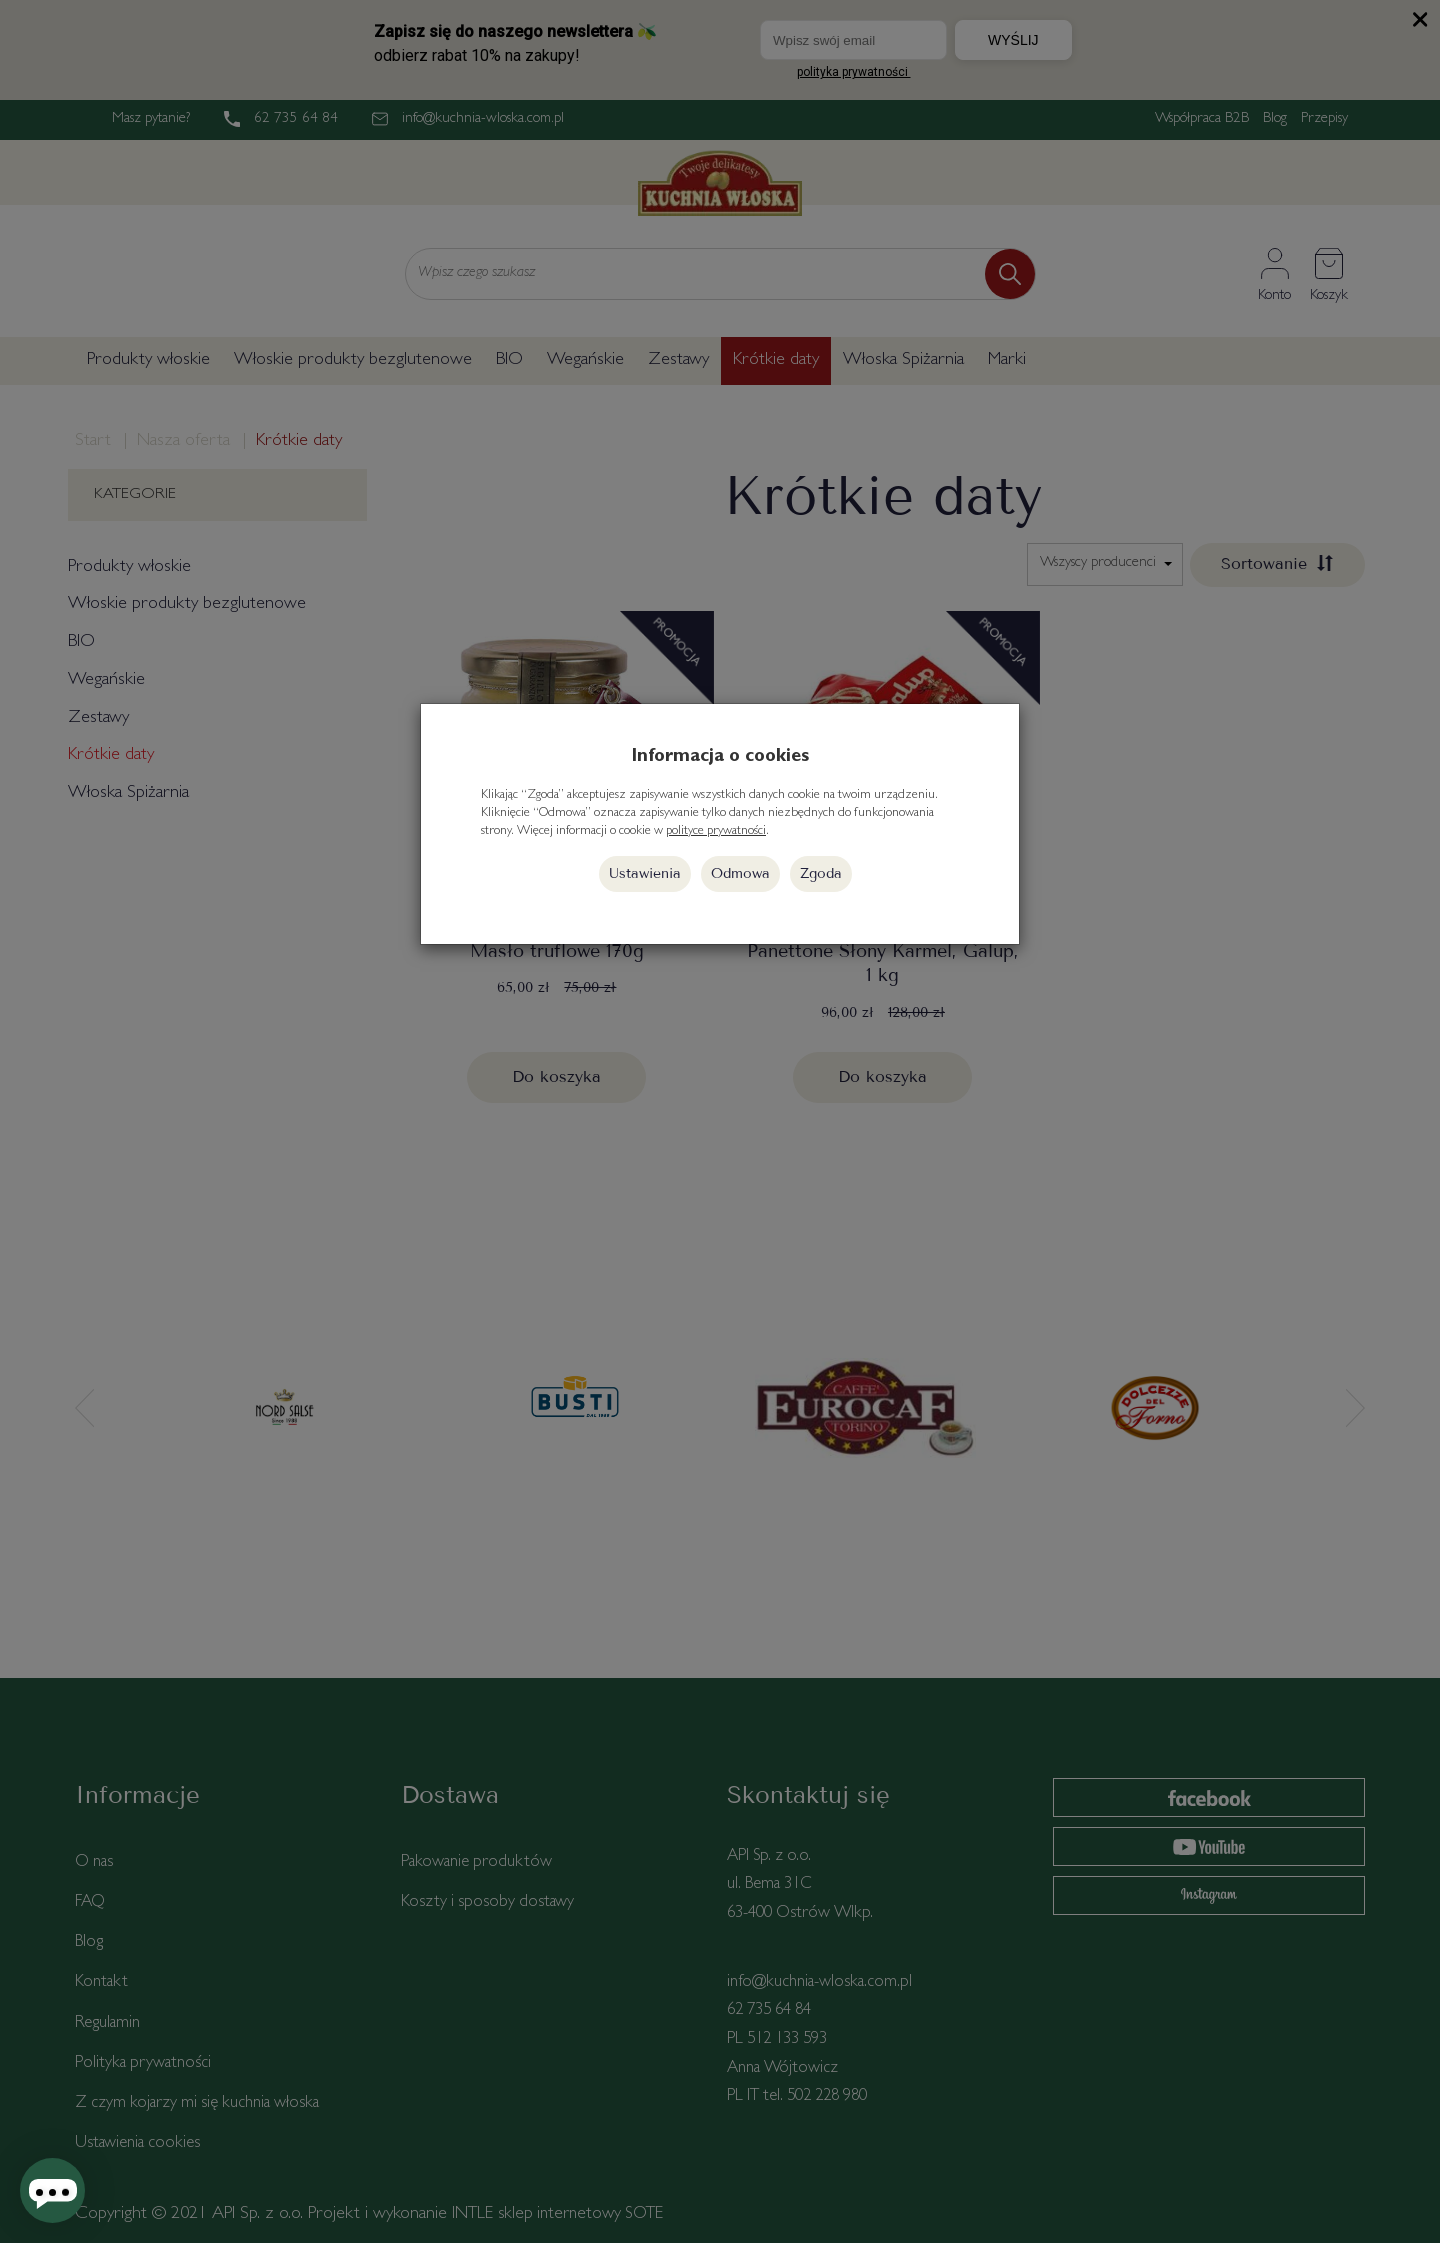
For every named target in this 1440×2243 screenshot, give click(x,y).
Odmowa (740, 873)
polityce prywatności (716, 831)
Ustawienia (645, 873)
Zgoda (821, 873)
